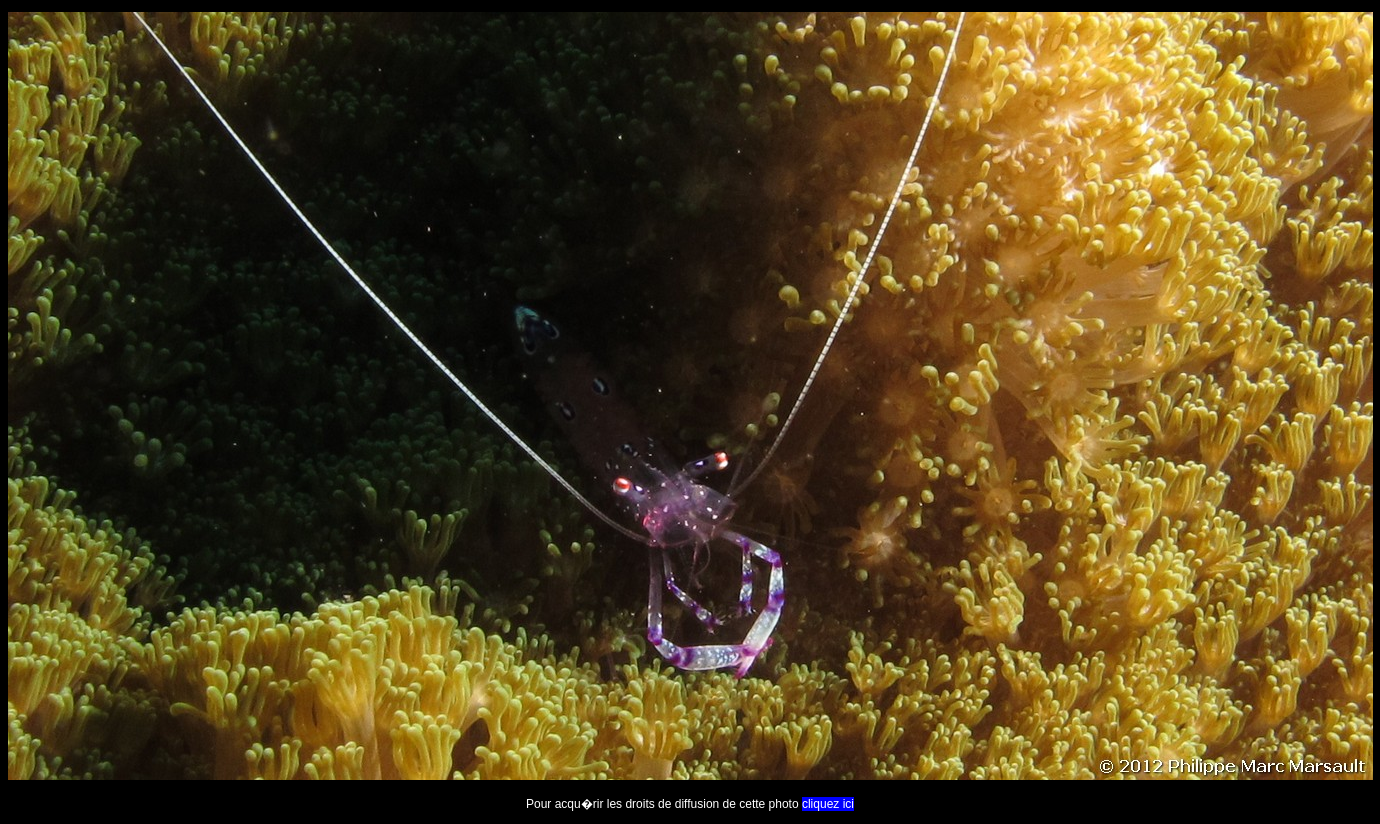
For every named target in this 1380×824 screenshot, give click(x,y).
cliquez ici (828, 804)
